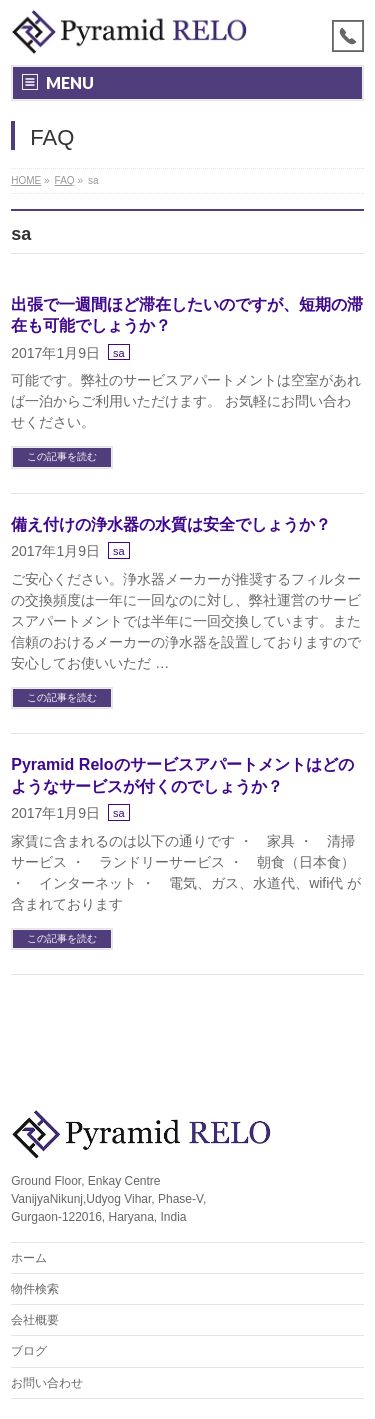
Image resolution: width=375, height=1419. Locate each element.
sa (119, 353)
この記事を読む (62, 456)
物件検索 (35, 1289)
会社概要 (35, 1320)
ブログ (29, 1351)
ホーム (29, 1258)
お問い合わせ (47, 1383)
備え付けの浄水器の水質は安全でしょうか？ (171, 524)
